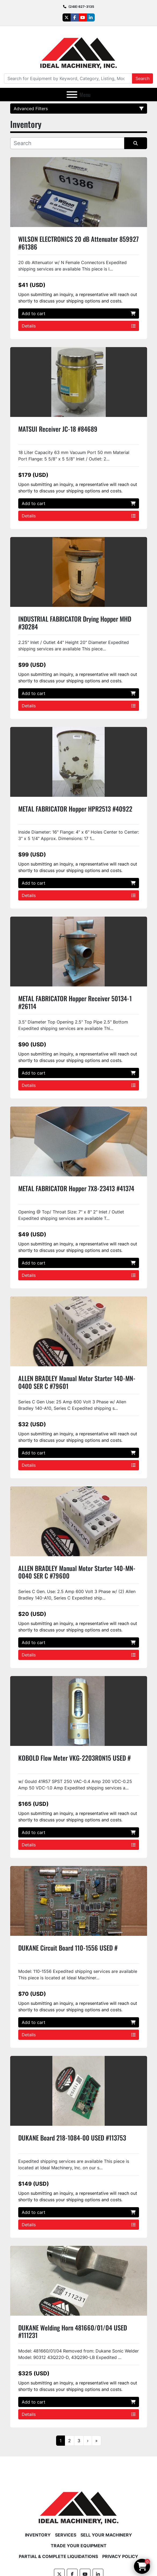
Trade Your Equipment (79, 2545)
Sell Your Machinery (106, 2535)
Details (79, 326)
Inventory (38, 2535)
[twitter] (67, 17)
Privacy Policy (120, 2556)
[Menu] (72, 94)
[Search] (68, 78)
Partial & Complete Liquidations (58, 2556)
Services (65, 2535)
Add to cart (79, 313)
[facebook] (75, 17)
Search (142, 78)
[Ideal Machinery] (78, 2504)
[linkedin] (91, 17)
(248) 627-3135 (81, 7)
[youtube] (83, 17)
